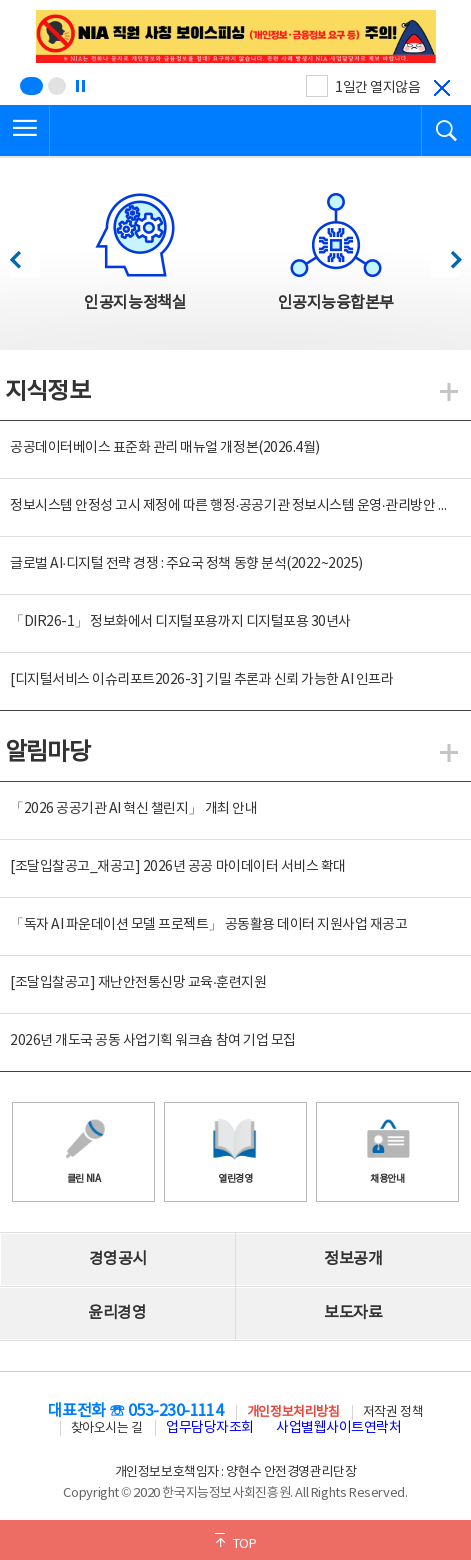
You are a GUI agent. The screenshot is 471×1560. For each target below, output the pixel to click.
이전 (24, 254)
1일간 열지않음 (377, 88)
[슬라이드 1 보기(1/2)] (31, 86)
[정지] (80, 86)
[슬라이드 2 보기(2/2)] (57, 86)
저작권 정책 (393, 1412)
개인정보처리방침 (293, 1412)
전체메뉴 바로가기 (0, 0)
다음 (445, 254)
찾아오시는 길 (107, 1428)
